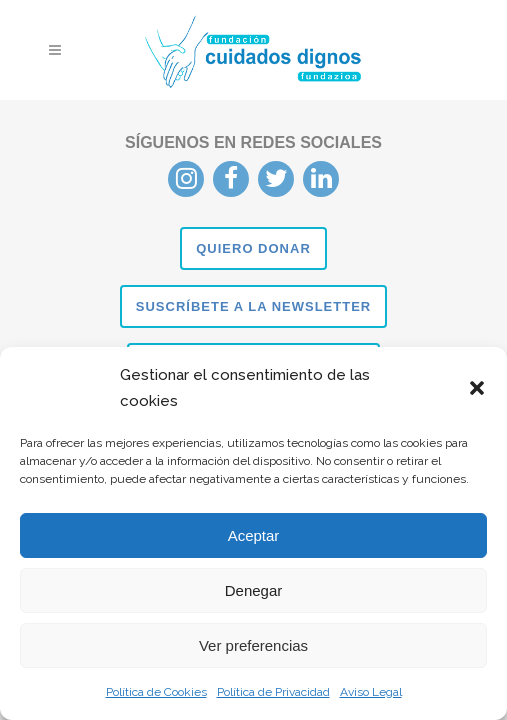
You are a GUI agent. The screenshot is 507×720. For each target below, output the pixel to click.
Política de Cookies (156, 692)
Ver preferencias (253, 645)
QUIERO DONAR (253, 248)
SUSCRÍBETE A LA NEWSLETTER (253, 306)
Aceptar (254, 535)
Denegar (254, 590)
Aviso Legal (371, 692)
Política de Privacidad (273, 692)
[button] (477, 388)
